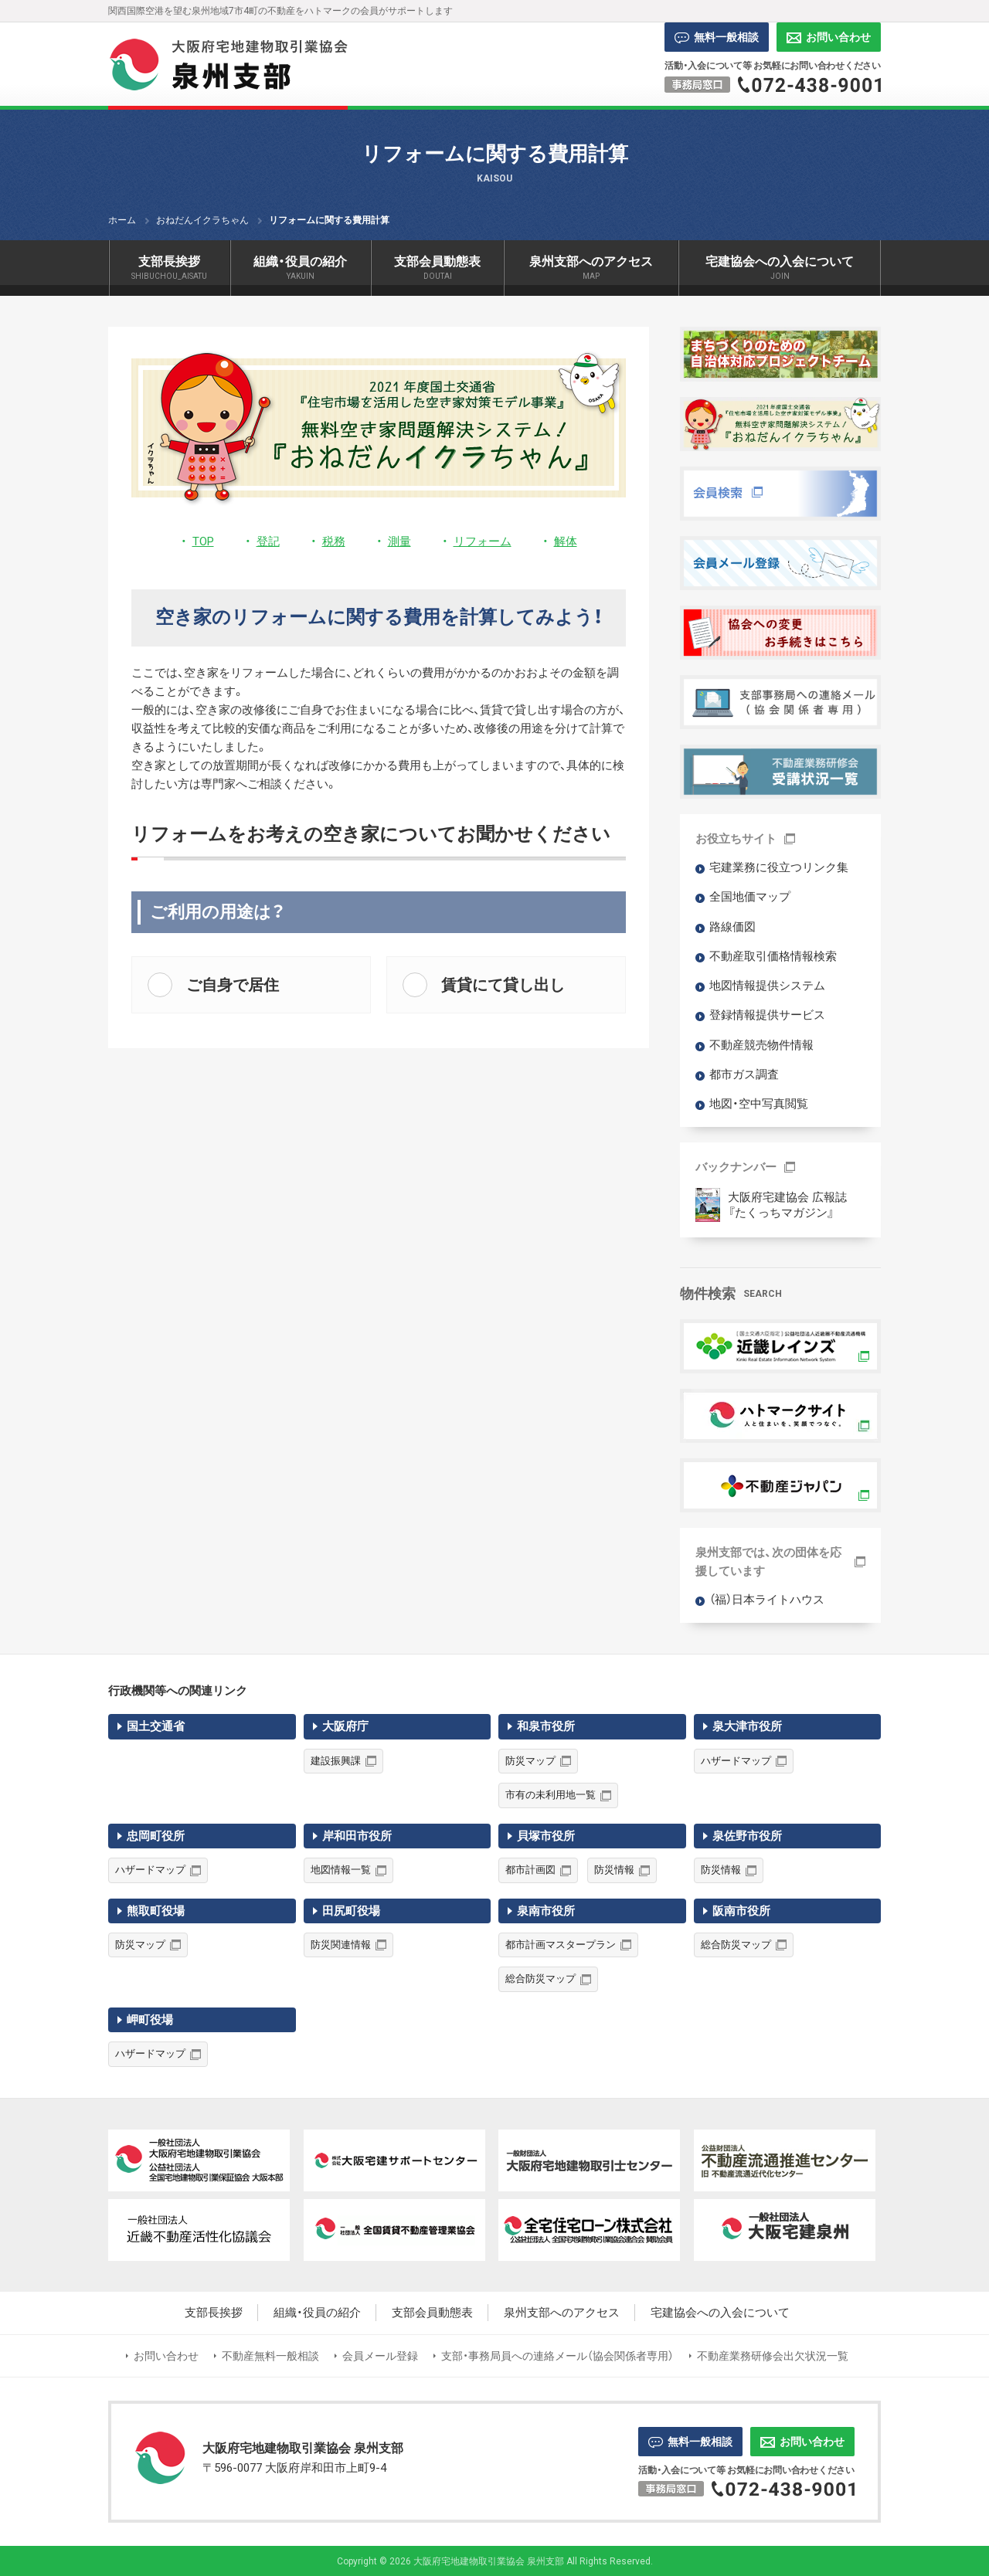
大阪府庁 (345, 1726)
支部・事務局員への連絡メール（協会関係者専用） (557, 2355)
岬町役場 (150, 2020)
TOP (203, 541)
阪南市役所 (741, 1911)
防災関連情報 (341, 1944)
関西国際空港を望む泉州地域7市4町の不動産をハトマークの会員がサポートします (280, 10)
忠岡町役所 (156, 1836)
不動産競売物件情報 (761, 1045)
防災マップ (530, 1761)
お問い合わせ (829, 37)
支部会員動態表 (432, 2313)
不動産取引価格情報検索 (773, 956)
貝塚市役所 (546, 1836)
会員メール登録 (380, 2355)
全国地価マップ (749, 897)
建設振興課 (336, 1761)
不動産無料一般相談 (270, 2355)
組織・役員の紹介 (317, 2313)
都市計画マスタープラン (560, 1944)
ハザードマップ (736, 1761)
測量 (399, 541)
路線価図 (732, 927)
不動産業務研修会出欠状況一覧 (772, 2355)
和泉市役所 (546, 1726)
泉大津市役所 (747, 1726)
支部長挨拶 (214, 2313)
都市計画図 (530, 1869)
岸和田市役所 (357, 1836)
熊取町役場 (156, 1911)
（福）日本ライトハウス (766, 1600)
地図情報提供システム (767, 986)
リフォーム (482, 541)
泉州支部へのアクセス (562, 2313)
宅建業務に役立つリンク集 (778, 867)
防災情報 (614, 1869)
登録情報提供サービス (767, 1015)
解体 (565, 541)
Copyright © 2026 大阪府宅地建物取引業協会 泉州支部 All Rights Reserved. (495, 2561)
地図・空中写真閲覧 (758, 1104)
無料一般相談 (717, 37)
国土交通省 (156, 1726)
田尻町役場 (351, 1911)
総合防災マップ (540, 1978)
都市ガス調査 (744, 1074)
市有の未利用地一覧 (550, 1794)
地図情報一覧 (341, 1869)
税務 (333, 541)
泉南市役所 (546, 1911)
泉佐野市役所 (747, 1836)
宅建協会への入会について (720, 2313)
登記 (268, 541)
